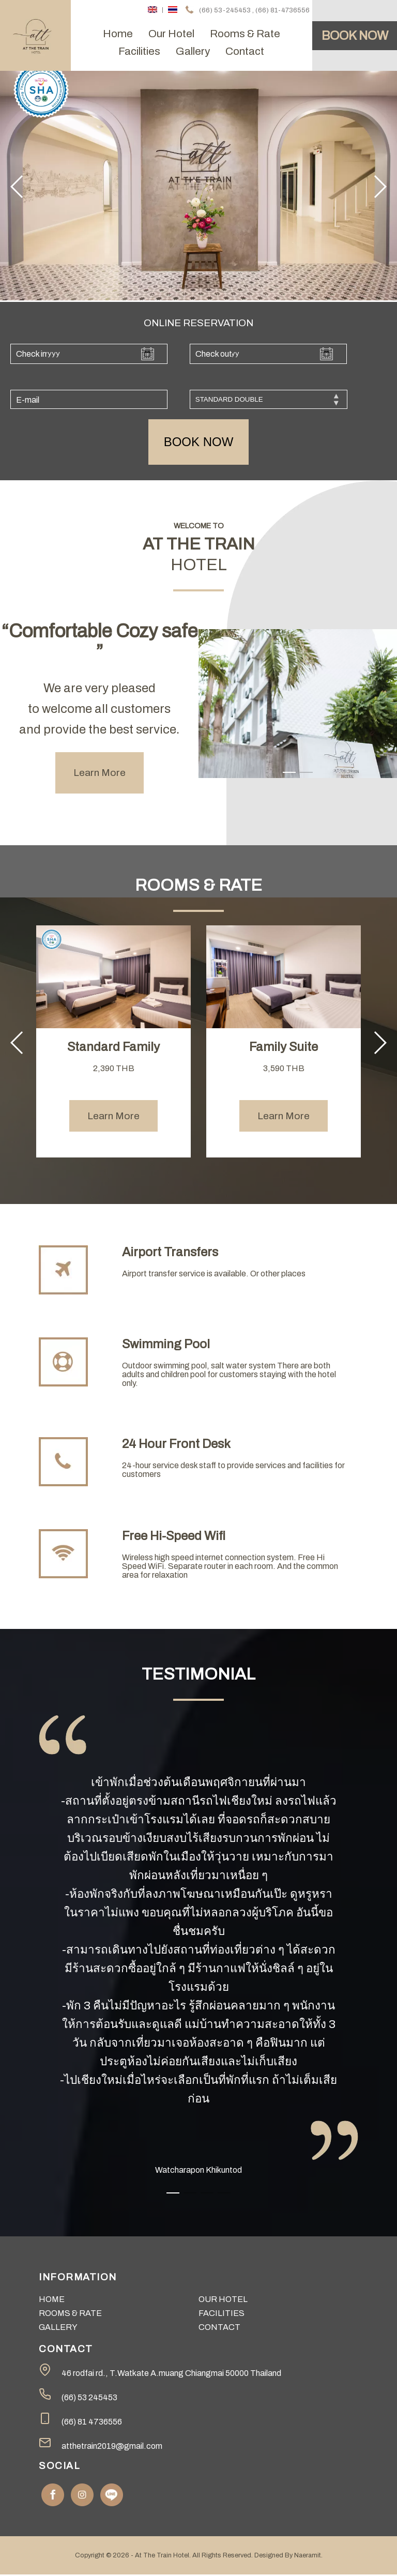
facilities (139, 51)
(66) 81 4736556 (92, 2423)
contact (244, 51)
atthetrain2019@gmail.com (112, 2447)
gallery (193, 51)
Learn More (99, 773)
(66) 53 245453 (89, 2399)
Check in (31, 353)
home (118, 33)
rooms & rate (245, 33)
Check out (213, 353)
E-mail (27, 401)
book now (199, 443)
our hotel (171, 33)
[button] (17, 186)
